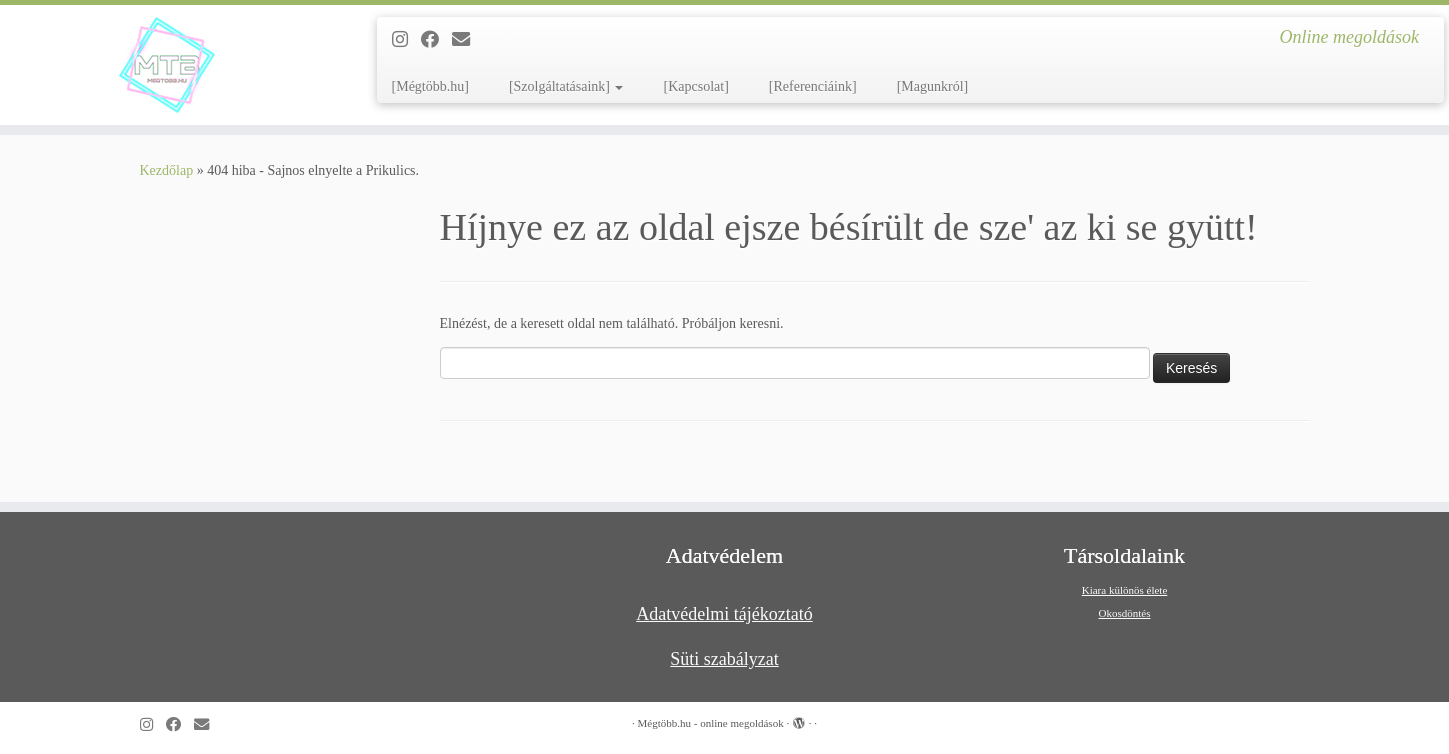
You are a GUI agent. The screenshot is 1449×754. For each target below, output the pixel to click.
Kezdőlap (167, 170)
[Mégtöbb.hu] (430, 86)
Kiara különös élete (1125, 590)
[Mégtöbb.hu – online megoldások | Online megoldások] (167, 65)
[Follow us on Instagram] (406, 40)
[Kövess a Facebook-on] (436, 40)
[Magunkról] (933, 86)
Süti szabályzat (724, 659)
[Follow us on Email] (467, 40)
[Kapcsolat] (695, 86)
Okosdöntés (1125, 613)
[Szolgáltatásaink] (566, 86)
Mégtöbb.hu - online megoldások (711, 723)
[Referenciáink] (813, 86)
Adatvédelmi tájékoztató (724, 614)
